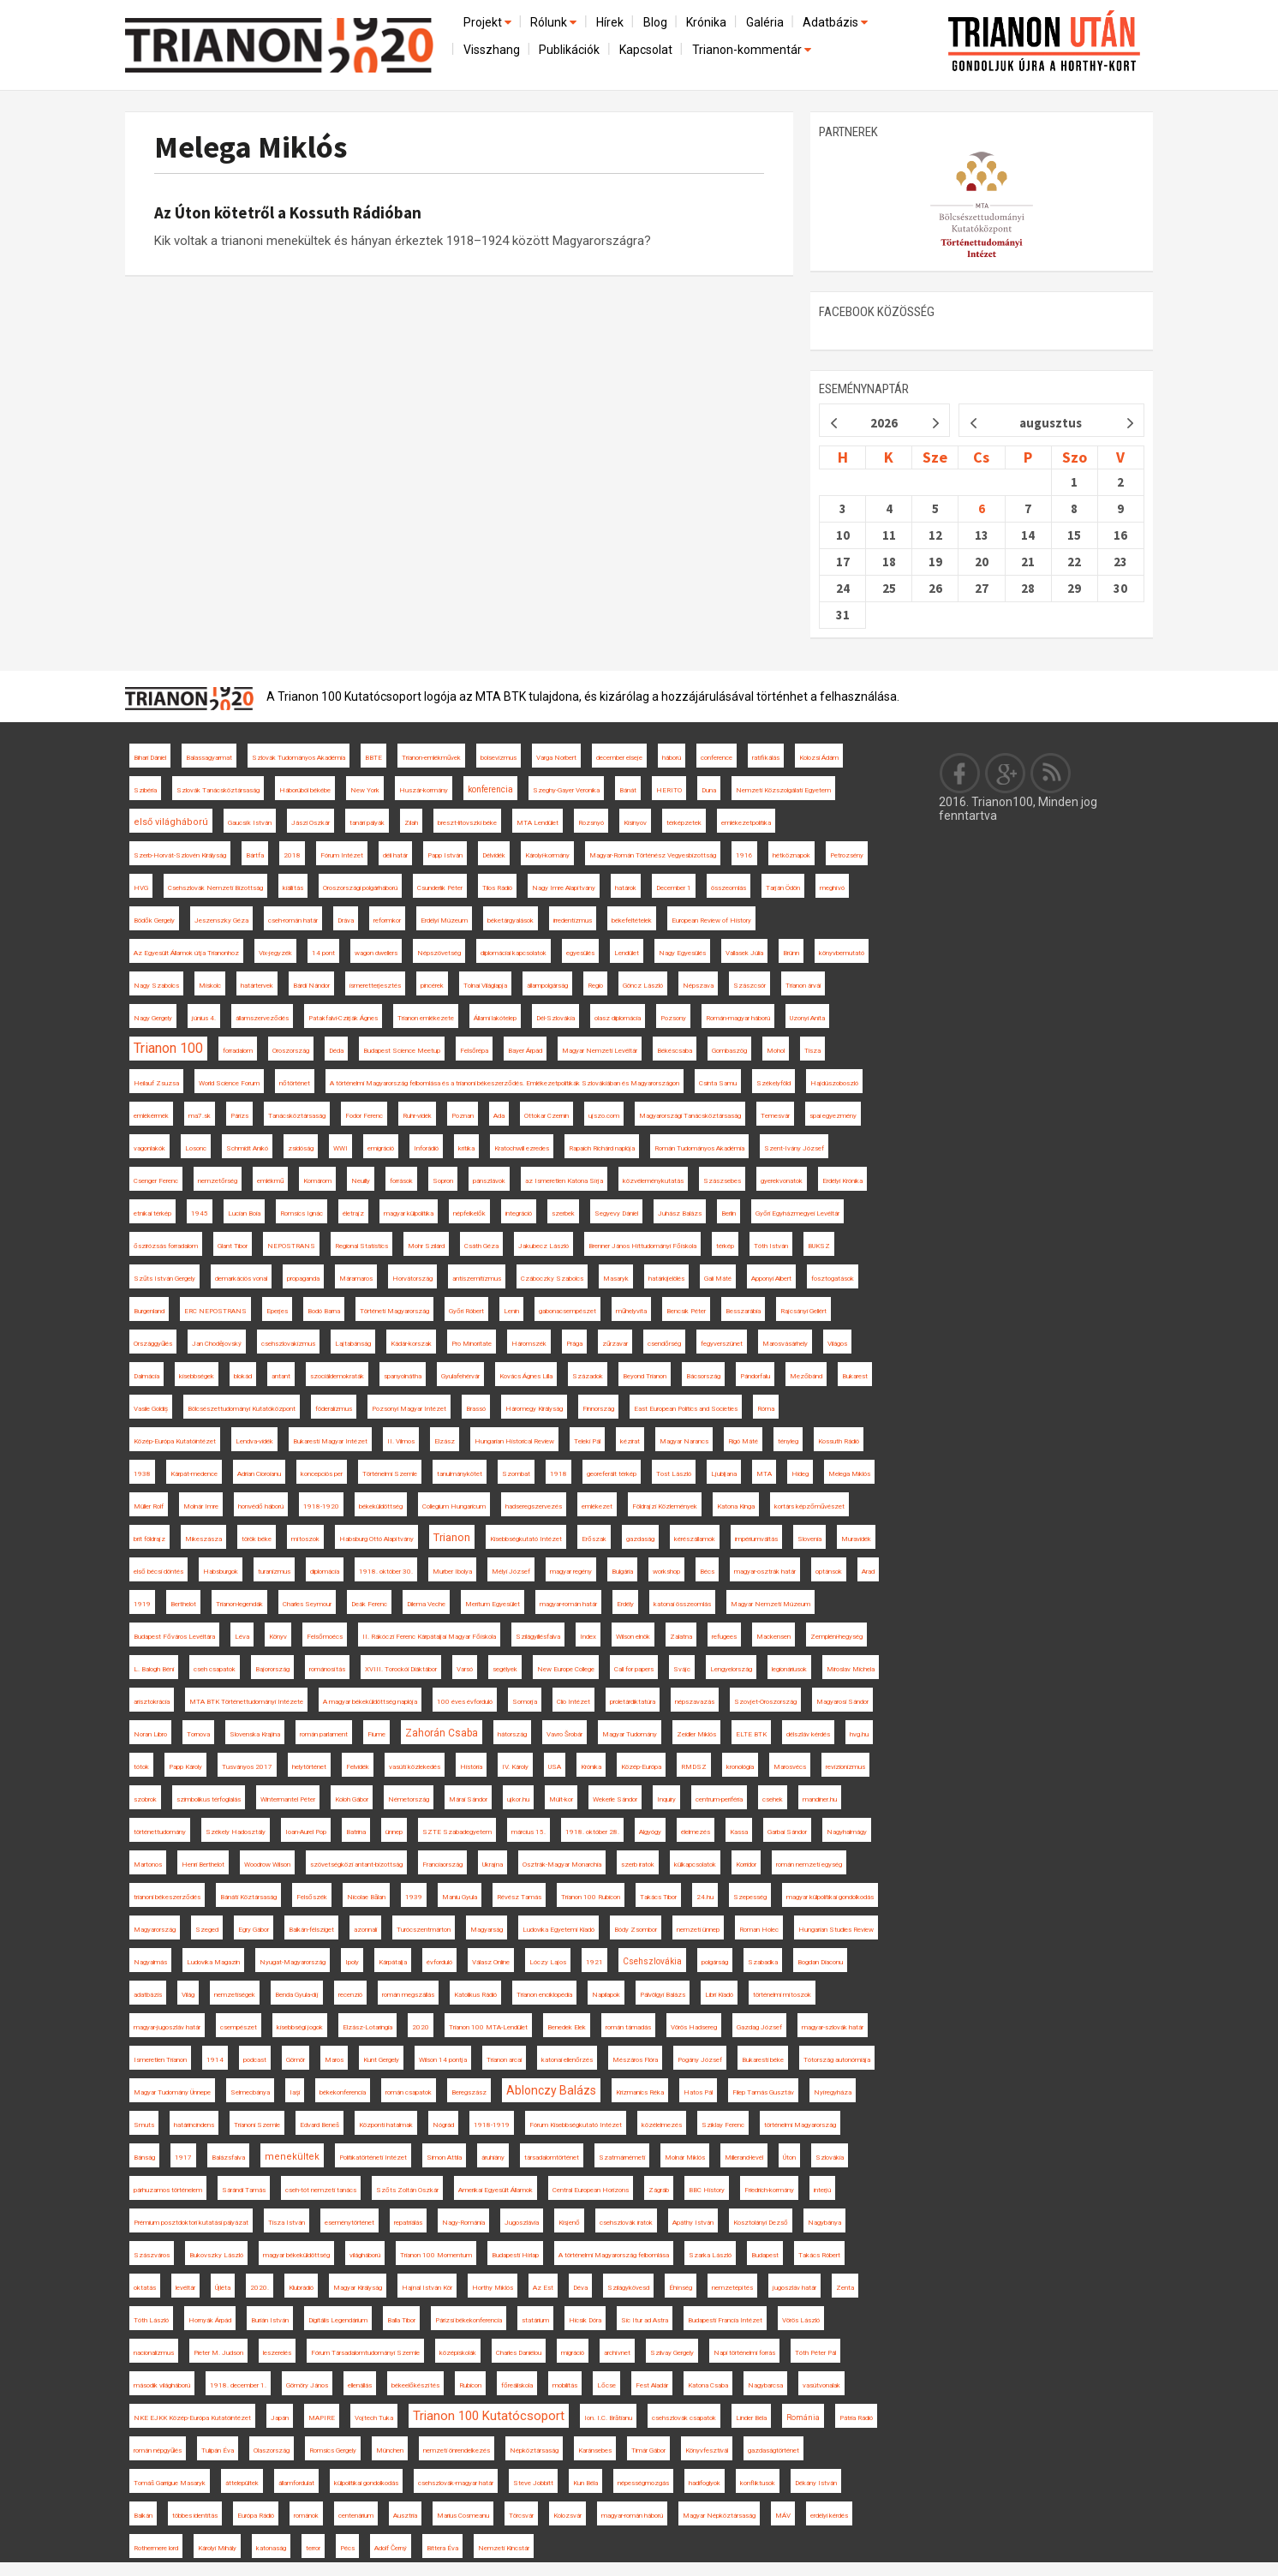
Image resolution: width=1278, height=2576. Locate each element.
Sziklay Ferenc (723, 2125)
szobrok (145, 1799)
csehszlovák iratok (626, 2222)
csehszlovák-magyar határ (455, 2483)
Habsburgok (220, 1571)
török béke (257, 1539)
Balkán (143, 2515)
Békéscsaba (674, 1051)
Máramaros (356, 1278)
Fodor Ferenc (364, 1116)
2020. (259, 2288)
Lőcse (606, 2385)
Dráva (345, 920)
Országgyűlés (153, 1344)
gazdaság (640, 1539)
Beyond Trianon (644, 1376)
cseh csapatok (215, 1669)
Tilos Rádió (497, 888)
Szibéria (145, 790)
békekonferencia (343, 2092)
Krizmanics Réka (640, 2092)
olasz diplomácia (617, 1018)
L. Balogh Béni (154, 1669)
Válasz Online (491, 1962)
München (389, 2450)
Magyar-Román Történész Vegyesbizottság (652, 855)
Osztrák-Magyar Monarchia (562, 1864)
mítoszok (305, 1539)
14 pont (323, 953)
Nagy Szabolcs (156, 985)
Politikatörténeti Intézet (373, 2157)
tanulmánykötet (459, 1474)
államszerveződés (262, 1018)
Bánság (144, 2157)
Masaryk (616, 1278)
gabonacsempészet (567, 1311)
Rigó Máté (743, 1441)
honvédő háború (261, 1506)
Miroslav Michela (851, 1669)
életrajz (353, 1213)
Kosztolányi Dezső (760, 2222)
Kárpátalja (393, 1962)
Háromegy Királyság (534, 1409)
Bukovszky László (216, 2255)
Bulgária (622, 1571)
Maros (334, 2060)
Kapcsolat (645, 50)
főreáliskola (517, 2385)
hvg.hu (859, 1734)
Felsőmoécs (325, 1637)
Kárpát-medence (194, 1474)
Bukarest (855, 1376)
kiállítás (293, 888)
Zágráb (658, 2190)
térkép (725, 1246)
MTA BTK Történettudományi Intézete (246, 1702)
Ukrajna (492, 1864)
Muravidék (856, 1539)
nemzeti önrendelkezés (456, 2450)
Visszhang (491, 50)
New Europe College (565, 1669)
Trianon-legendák (239, 1604)
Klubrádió (301, 2288)
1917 (183, 2157)
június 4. (204, 1018)
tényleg (788, 1441)
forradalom (238, 1051)
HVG (141, 888)
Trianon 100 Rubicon (590, 1897)
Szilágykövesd (628, 2288)
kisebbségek (196, 1376)
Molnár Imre (200, 1506)
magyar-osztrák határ (765, 1571)
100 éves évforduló (465, 1702)
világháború (364, 2255)
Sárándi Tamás (244, 2190)
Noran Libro (150, 1734)
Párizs (239, 1116)
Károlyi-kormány (547, 855)
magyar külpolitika (408, 1213)
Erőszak (594, 1539)
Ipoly (352, 1962)
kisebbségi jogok (300, 2027)
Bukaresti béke (763, 2060)
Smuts (144, 2125)
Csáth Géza (481, 1246)
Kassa (739, 1832)
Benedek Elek (566, 2027)
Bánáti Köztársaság (248, 1897)
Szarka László (710, 2255)
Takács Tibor (658, 1897)
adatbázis (148, 1995)
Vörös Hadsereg (694, 2027)
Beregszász (469, 2092)
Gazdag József (759, 2027)
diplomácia (324, 1571)
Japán (280, 2418)
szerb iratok (637, 1864)
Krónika (706, 22)
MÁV (783, 2515)
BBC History (707, 2190)
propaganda (303, 1278)
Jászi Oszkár (310, 823)
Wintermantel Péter (287, 1799)
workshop (666, 1571)
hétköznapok (791, 855)
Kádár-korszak (411, 1344)
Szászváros (152, 2255)
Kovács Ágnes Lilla (525, 1376)
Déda (336, 1051)
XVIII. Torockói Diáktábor (401, 1669)
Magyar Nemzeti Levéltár (599, 1051)
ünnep (394, 1832)
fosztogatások (832, 1278)
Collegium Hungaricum (454, 1506)
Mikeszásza (203, 1539)
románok (306, 2515)
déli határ (395, 855)
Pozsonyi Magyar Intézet (409, 1409)
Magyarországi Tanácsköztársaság (690, 1116)
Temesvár (775, 1116)
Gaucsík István (250, 823)
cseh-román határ (293, 920)
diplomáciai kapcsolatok (513, 953)
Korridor (746, 1864)
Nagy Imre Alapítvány (563, 888)
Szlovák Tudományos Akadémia (298, 758)
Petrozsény (846, 855)
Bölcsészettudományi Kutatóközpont (242, 1409)
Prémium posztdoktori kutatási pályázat (191, 2222)
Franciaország (442, 1864)
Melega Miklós (250, 147)
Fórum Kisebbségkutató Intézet (575, 2125)
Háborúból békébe (305, 790)
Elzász (444, 1441)
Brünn (791, 953)
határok (625, 888)
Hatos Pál (698, 2092)
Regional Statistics (361, 1246)
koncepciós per (322, 1474)
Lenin (511, 1311)
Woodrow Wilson (267, 1864)
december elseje (619, 758)
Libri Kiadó (719, 1995)
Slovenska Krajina (255, 1734)
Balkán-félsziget (311, 1929)
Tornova (198, 1734)
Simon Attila (444, 2157)
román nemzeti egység (809, 1864)
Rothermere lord (156, 2548)
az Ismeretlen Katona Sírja (564, 1181)
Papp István (445, 855)
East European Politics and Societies (686, 1409)
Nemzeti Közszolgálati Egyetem (783, 790)
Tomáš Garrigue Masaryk (170, 2483)
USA (554, 1767)
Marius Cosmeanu (463, 2515)
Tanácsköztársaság (296, 1116)
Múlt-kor (561, 1799)
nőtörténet (294, 1083)
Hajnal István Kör (427, 2288)
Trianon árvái (803, 985)
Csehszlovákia (652, 1961)
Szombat (516, 1474)
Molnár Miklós (685, 2157)
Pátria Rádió (856, 2418)
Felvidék (357, 1767)
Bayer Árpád (525, 1051)
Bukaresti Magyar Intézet (330, 1441)
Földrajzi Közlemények (664, 1506)
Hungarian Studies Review (836, 1929)
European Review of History (711, 920)
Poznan (462, 1116)
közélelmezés (662, 2125)
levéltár (185, 2288)
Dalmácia (146, 1376)
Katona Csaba (708, 2385)
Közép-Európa (641, 1767)
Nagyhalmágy (847, 1832)
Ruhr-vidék (417, 1116)
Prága (574, 1344)
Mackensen (773, 1637)
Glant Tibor (233, 1246)
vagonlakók (149, 1148)
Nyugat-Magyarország (292, 1962)
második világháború (162, 2385)
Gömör (295, 2060)
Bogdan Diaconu (820, 1962)
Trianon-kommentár (753, 50)
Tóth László (151, 2320)
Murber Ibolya (452, 1571)
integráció (518, 1213)
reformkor (387, 920)
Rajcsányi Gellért (803, 1311)
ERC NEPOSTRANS (215, 1311)
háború (671, 758)
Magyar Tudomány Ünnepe (172, 2092)
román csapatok (408, 2092)
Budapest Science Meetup (401, 1051)
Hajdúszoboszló (834, 1083)
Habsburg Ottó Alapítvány (376, 1539)
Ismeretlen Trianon (160, 2060)
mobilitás (564, 2385)
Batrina (356, 1832)
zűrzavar (615, 1344)
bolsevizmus (499, 758)
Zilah (411, 823)
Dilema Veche (426, 1604)
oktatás (145, 2288)
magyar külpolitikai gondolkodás (830, 1897)
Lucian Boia (244, 1213)
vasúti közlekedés (414, 1767)
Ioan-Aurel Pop (305, 1832)
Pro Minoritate (471, 1344)
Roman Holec (759, 1929)
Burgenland (149, 1311)
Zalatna (681, 1637)
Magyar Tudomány (629, 1734)
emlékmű (270, 1181)
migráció (572, 2353)
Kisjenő (569, 2222)
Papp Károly (185, 1767)
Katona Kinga (736, 1506)
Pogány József (700, 2060)
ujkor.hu (518, 1799)
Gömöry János (307, 2385)
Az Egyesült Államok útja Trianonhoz (186, 953)
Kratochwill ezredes (521, 1148)
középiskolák (457, 2353)
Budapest (765, 2255)
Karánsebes (595, 2450)
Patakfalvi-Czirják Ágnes (343, 1018)
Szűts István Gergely (164, 1278)
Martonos (148, 1864)
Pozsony (673, 1018)
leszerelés (277, 2353)
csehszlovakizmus (288, 1344)
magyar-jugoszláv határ (167, 2027)
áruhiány (493, 2157)
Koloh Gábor (351, 1799)
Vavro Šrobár (564, 1734)
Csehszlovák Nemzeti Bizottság (215, 888)
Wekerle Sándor (615, 1799)
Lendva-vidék (254, 1441)
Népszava (698, 985)
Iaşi (295, 2092)
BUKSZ (819, 1246)
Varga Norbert (556, 758)
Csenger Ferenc (156, 1181)
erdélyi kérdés (829, 2515)
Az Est (543, 2288)
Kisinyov (635, 823)
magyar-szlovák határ (832, 2027)
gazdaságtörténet (773, 2450)
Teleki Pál (587, 1441)
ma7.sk (199, 1116)
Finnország (598, 1409)
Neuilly (360, 1181)
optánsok (828, 1571)
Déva (580, 2288)
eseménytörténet (349, 2222)
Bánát (627, 790)
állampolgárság (547, 985)
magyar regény (571, 1571)
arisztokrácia (152, 1702)
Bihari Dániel (150, 758)
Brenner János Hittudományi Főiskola (642, 1246)
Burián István (270, 2320)
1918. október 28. (592, 1832)
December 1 (673, 888)
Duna (709, 790)
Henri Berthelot (203, 1864)
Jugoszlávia (522, 2222)
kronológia (740, 1767)
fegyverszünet (722, 1344)
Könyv (278, 1637)
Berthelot (183, 1604)
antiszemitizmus (476, 1278)
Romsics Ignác (301, 1213)
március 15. (528, 1832)
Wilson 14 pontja (443, 2060)
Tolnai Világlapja (485, 985)
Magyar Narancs (684, 1441)
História (471, 1767)
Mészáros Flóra (635, 2060)
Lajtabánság (353, 1344)
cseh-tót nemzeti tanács (320, 2190)
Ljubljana (724, 1474)
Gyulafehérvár (460, 1376)
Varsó (465, 1669)
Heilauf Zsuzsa (156, 1083)
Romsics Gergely (332, 2450)
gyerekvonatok (782, 1181)
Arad (868, 1571)
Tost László (673, 1474)
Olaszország (272, 2450)
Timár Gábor (648, 2450)
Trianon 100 (168, 1048)
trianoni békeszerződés (167, 1897)
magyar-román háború (632, 2515)
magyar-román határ (568, 1604)
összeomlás (728, 888)
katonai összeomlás (682, 1604)
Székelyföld (773, 1083)
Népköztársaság (534, 2450)
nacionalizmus (154, 2353)
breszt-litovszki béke (467, 823)
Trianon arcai (504, 2060)
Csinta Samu (718, 1083)
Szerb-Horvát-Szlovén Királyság (180, 855)
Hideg (800, 1474)
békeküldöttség (381, 1506)
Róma (765, 1409)
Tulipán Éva (217, 2450)
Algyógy (650, 1832)
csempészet (238, 2027)
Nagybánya (824, 2222)
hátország (512, 1734)
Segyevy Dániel (616, 1213)
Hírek (610, 22)
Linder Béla (751, 2418)
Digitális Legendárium (337, 2320)
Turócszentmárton (424, 1929)
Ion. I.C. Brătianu (608, 2418)
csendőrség (664, 1344)
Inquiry (666, 1799)
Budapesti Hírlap (515, 2255)
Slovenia (809, 1539)
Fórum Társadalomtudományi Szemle (365, 2353)
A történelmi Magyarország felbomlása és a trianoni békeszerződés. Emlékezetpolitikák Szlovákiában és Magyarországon (504, 1083)
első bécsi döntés (158, 1571)
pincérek (432, 985)
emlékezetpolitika (746, 823)
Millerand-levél (744, 2157)
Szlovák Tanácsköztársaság (218, 790)
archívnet (617, 2353)
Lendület (626, 953)
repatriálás (408, 2222)
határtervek (257, 985)
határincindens (194, 2125)
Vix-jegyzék (275, 953)
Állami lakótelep (495, 1018)
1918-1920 (321, 1506)
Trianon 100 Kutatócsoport (488, 2416)
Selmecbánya (250, 2092)
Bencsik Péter (686, 1311)
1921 (594, 1962)
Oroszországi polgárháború (360, 888)
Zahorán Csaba (441, 1733)
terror (313, 2548)
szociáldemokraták (337, 1376)
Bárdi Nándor (311, 985)
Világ (188, 1995)
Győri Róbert (466, 1311)
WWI (340, 1148)
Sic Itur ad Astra (644, 2320)
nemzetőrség (217, 1181)
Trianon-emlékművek (431, 758)
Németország (408, 1799)
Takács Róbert (819, 2255)
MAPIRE (321, 2418)
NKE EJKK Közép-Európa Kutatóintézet (192, 2418)
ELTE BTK (751, 1734)
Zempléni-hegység (836, 1637)
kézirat (630, 1441)
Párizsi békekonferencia (468, 2320)
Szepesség (750, 1897)
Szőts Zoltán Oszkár (407, 2190)
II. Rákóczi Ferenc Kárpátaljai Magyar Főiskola (429, 1637)
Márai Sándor (468, 1799)
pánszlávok (489, 1181)
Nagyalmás (150, 1962)
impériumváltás (756, 1539)
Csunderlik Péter (440, 888)
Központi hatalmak (386, 2125)
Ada (499, 1116)
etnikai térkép (152, 1213)
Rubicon (470, 2385)
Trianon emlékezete (425, 1018)
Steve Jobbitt (533, 2483)
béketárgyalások (510, 920)
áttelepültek (242, 2483)
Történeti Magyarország (394, 1311)
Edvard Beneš (319, 2125)
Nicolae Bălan (366, 1897)
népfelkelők (469, 1213)
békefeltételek (632, 920)
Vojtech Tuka (374, 2418)
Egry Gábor (253, 1929)
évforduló (439, 1962)
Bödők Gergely (154, 920)
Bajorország (272, 1669)
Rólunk (554, 22)
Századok (587, 1376)
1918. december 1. (238, 2385)
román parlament (324, 1734)
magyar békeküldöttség (296, 2255)
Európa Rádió (255, 2515)
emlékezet (597, 1506)
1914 (215, 2060)
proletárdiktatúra (632, 1702)
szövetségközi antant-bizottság (356, 1864)
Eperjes (277, 1311)
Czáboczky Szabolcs (552, 1278)
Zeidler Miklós (696, 1734)
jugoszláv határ (794, 2288)
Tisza (812, 1051)
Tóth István (771, 1246)
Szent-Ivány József (794, 1148)
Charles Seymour (307, 1604)
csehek (772, 1799)
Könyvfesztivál (706, 2450)
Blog (655, 22)
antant (281, 1376)
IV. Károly (515, 1767)
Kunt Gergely (381, 2060)
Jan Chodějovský (217, 1344)
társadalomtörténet (551, 2157)
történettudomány (160, 1832)
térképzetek (684, 823)
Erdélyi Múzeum (444, 920)
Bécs (707, 1571)
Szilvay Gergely (672, 2353)
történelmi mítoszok (782, 1995)
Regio (595, 985)
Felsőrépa (474, 1051)
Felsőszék (311, 1897)
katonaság (271, 2548)
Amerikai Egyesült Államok (495, 2190)
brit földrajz (149, 1539)
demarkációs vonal (241, 1278)
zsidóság (301, 1148)
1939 (413, 1897)
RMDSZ (694, 1767)
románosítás (327, 1669)
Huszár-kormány (423, 790)
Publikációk (569, 50)
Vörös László (801, 2320)
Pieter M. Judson (218, 2353)
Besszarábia (743, 1311)
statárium (535, 2320)
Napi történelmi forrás (744, 2353)
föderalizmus (333, 1409)
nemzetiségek (234, 1995)
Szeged (206, 1929)
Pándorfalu (755, 1376)
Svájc (681, 1669)
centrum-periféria (719, 1799)
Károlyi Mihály (217, 2548)
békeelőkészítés (415, 2385)
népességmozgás (643, 2483)
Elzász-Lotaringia (367, 2027)
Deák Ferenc (369, 1604)
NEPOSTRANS (291, 1246)
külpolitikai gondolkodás (366, 2483)
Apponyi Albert (771, 1278)
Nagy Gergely (153, 1018)
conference (716, 758)
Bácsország (703, 1376)
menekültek (292, 2156)
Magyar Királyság (357, 2288)
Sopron (443, 1181)
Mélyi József (511, 1571)
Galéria (765, 22)
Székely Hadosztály (236, 1832)
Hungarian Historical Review (514, 1441)
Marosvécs (789, 1767)
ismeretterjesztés (375, 985)
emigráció (380, 1148)
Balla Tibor (401, 2320)
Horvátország (412, 1278)
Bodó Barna (324, 1311)
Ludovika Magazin (213, 1962)
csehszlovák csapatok (684, 2418)
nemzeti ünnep (698, 1929)
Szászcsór (749, 985)
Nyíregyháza (832, 2092)
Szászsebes (722, 1181)
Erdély (625, 1604)
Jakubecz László (543, 1246)
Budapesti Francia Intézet (725, 2320)
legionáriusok (789, 1669)
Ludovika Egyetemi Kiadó (558, 1929)
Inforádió (426, 1148)
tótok (141, 1767)
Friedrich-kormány (769, 2190)
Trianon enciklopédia (544, 1995)
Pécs (347, 2548)
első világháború (171, 822)
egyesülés (580, 953)
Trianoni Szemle (257, 2125)
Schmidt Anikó (247, 1148)
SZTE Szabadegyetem (457, 1832)
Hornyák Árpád (209, 2320)
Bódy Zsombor (635, 1929)
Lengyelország (731, 1669)
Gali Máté (718, 1278)
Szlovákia (829, 2157)
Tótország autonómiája (836, 2060)
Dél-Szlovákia (555, 1018)
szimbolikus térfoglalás (208, 1799)
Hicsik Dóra (585, 2320)
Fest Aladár (652, 2385)
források (401, 1181)
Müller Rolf (149, 1506)
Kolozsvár (567, 2515)
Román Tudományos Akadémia (699, 1148)
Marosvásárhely (785, 1344)
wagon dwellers (376, 953)
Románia (803, 2417)
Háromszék (528, 1344)
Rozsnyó (591, 823)
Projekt (488, 22)
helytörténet (309, 1767)
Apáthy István (693, 2222)
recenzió (350, 1995)
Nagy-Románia (463, 2222)
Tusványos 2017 (247, 1767)
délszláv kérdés (808, 1734)
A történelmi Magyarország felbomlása (613, 2255)
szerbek (563, 1213)
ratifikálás (765, 758)
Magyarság (486, 1929)
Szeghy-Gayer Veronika (566, 790)
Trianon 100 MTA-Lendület (488, 2027)
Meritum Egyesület (492, 1604)
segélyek (505, 1669)
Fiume (376, 1734)
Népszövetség (439, 953)
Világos (837, 1344)
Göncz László (643, 985)
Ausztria (405, 2515)
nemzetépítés (732, 2288)
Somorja (524, 1702)
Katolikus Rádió (475, 1995)
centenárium (355, 2515)
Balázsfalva (228, 2157)
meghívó (832, 888)
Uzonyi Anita (807, 1018)
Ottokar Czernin (546, 1116)
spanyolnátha (402, 1376)
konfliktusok (757, 2483)
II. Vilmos (401, 1441)
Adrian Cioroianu (259, 1474)
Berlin (728, 1213)
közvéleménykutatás (653, 1181)
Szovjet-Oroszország (765, 1702)
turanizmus (274, 1571)
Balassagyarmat (209, 758)
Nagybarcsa (765, 2385)
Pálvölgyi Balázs (662, 1995)
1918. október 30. (386, 1571)
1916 (744, 855)
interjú (822, 2190)
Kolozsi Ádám (819, 758)
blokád (243, 1376)
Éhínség (680, 2288)
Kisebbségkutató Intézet (526, 1539)
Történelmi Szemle (389, 1474)
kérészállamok (694, 1539)
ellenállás (360, 2385)
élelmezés (695, 1832)
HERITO (669, 790)
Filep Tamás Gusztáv (763, 2092)
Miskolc (210, 985)
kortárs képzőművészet (809, 1506)
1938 (142, 1474)
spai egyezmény (833, 1116)
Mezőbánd (806, 1376)
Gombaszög (729, 1051)
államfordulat (296, 2483)
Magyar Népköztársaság (719, 2515)
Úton (789, 2157)
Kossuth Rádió (838, 1441)
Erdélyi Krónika (842, 1181)
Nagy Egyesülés (682, 953)
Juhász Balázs (680, 1213)
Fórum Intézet (341, 855)
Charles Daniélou (518, 2353)
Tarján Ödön (783, 888)
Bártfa (255, 855)
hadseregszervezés (533, 1506)
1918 (558, 1474)
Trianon (451, 1537)
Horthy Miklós (492, 2288)
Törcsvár (521, 2515)
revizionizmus (845, 1767)
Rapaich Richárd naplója (602, 1148)
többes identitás (195, 2515)
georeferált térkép (611, 1474)
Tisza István (286, 2222)
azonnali (365, 1929)
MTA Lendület (537, 823)
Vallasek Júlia (744, 953)
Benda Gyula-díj (297, 1995)
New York (364, 790)
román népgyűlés (158, 2450)
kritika (466, 1148)
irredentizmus (572, 920)
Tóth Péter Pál (815, 2353)
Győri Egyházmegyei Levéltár (797, 1213)
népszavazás (694, 1702)
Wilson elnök (633, 1637)
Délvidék (493, 855)
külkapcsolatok (695, 1864)
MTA (764, 1474)
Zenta (845, 2288)
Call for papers (634, 1669)
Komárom (317, 1181)
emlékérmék (151, 1116)
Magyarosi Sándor (842, 1702)
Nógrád (443, 2125)
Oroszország (290, 1051)
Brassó (476, 1409)
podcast (254, 2060)
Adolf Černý (390, 2548)
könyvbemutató (841, 953)
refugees (724, 1637)
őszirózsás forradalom (166, 1246)
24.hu (705, 1897)
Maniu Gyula (459, 1897)
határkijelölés (666, 1278)
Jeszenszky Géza (221, 920)
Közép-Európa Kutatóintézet (175, 1441)
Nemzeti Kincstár (503, 2548)
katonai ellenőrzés (567, 2060)
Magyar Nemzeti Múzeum (770, 1604)
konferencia (490, 789)
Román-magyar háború (738, 1018)
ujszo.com (603, 1116)
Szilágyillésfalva (538, 1637)
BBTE (373, 758)
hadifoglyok (704, 2483)
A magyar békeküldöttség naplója (370, 1702)
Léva (242, 1637)
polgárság (715, 1962)
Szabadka (763, 1962)
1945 (199, 1213)
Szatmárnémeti (622, 2157)
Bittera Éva (442, 2548)
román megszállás (408, 1995)
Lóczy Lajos (547, 1962)
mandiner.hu (820, 1799)
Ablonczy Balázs (551, 2090)
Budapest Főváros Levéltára (174, 1637)
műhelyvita (631, 1311)
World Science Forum (229, 1083)
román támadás (628, 2027)
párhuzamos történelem (168, 2190)
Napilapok (606, 1995)
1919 (142, 1604)
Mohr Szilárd (426, 1246)
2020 (420, 2027)
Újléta (222, 2288)
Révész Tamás (519, 1897)
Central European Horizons (590, 2190)
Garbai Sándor (787, 1832)
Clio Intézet (573, 1702)
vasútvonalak (821, 2385)
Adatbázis (836, 22)
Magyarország (155, 1929)
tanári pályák (367, 823)
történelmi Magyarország (800, 2125)
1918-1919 (492, 2125)
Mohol (776, 1051)
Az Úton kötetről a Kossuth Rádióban (287, 212)
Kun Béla (585, 2483)
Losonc (195, 1148)
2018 (292, 855)
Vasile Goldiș (151, 1409)
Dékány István (816, 2483)
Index (588, 1637)
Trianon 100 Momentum (436, 2255)
